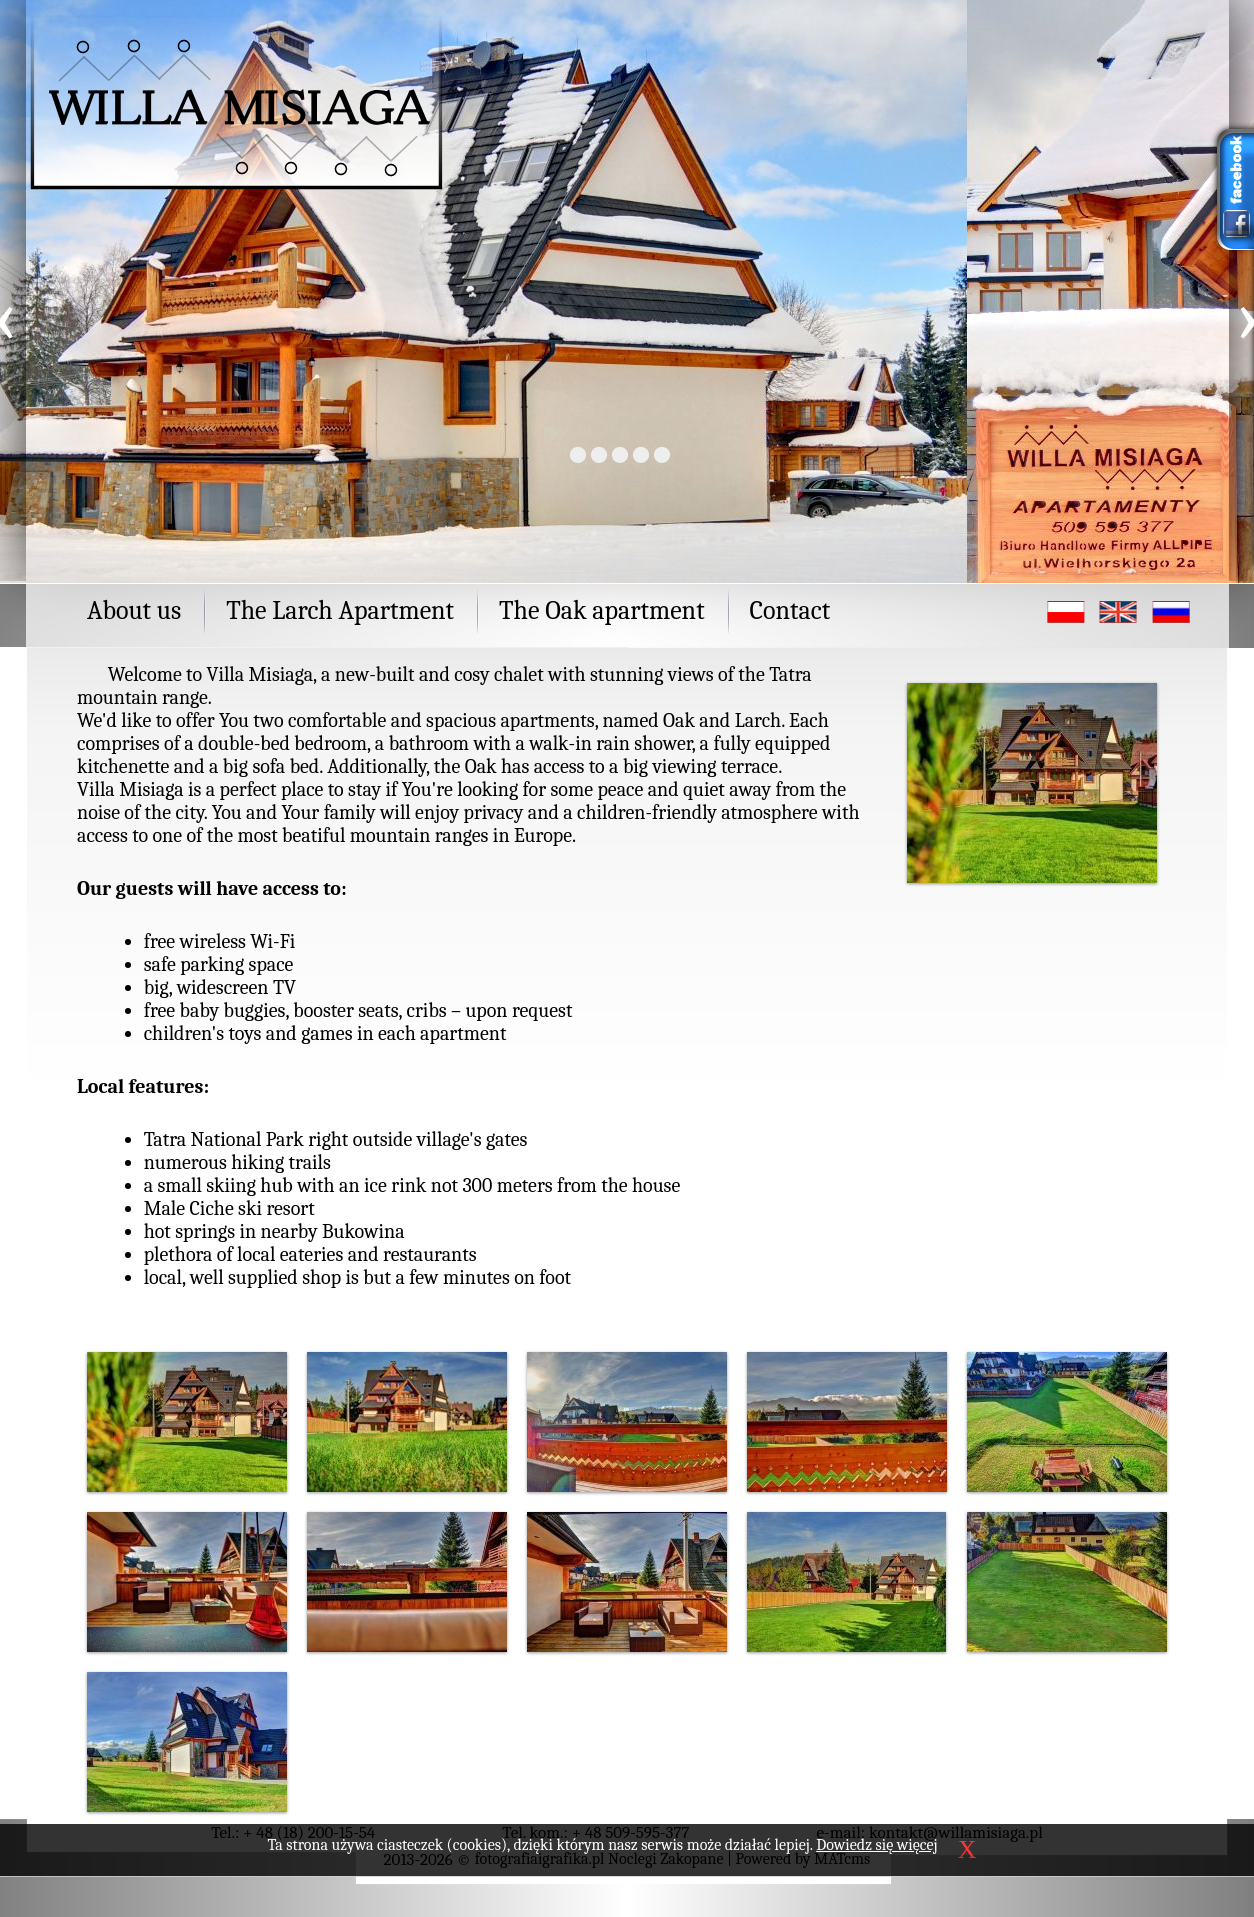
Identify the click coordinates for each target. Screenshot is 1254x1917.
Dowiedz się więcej (876, 1845)
